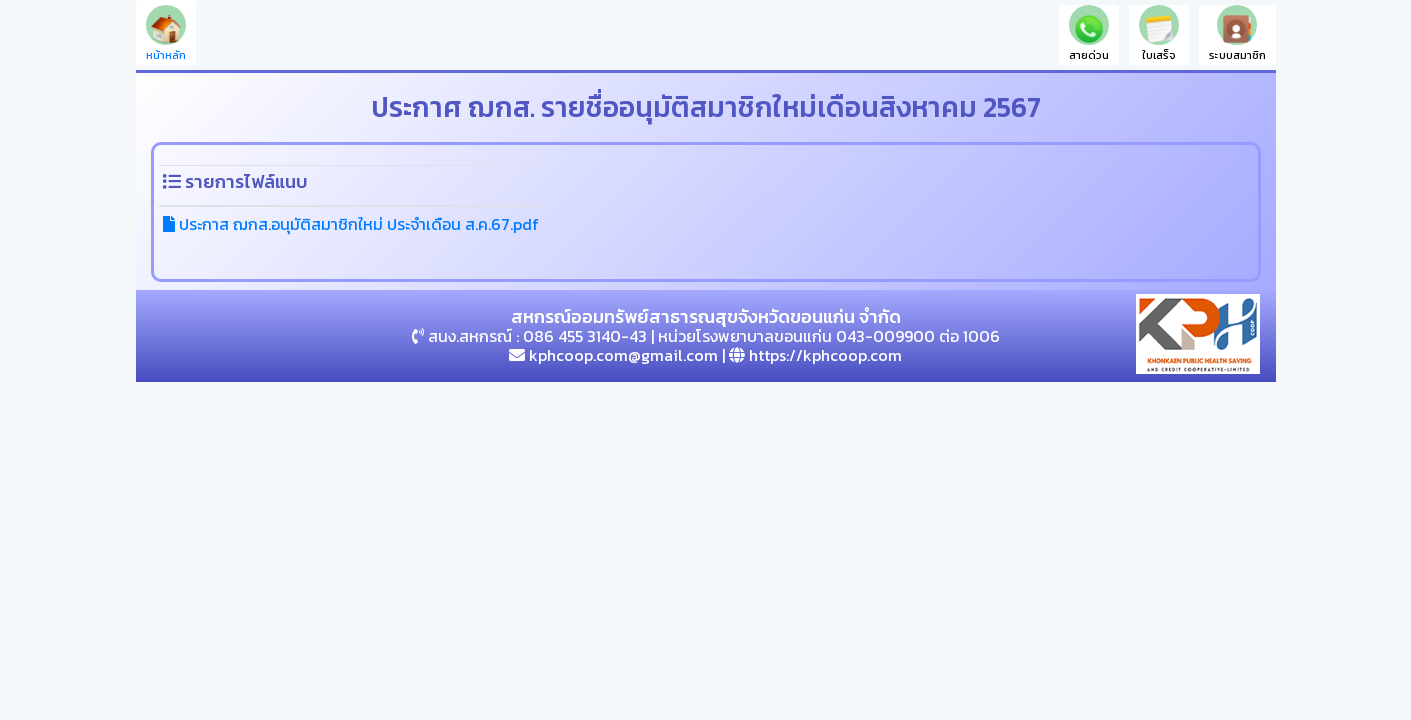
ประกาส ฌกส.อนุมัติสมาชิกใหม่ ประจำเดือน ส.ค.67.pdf (351, 224)
